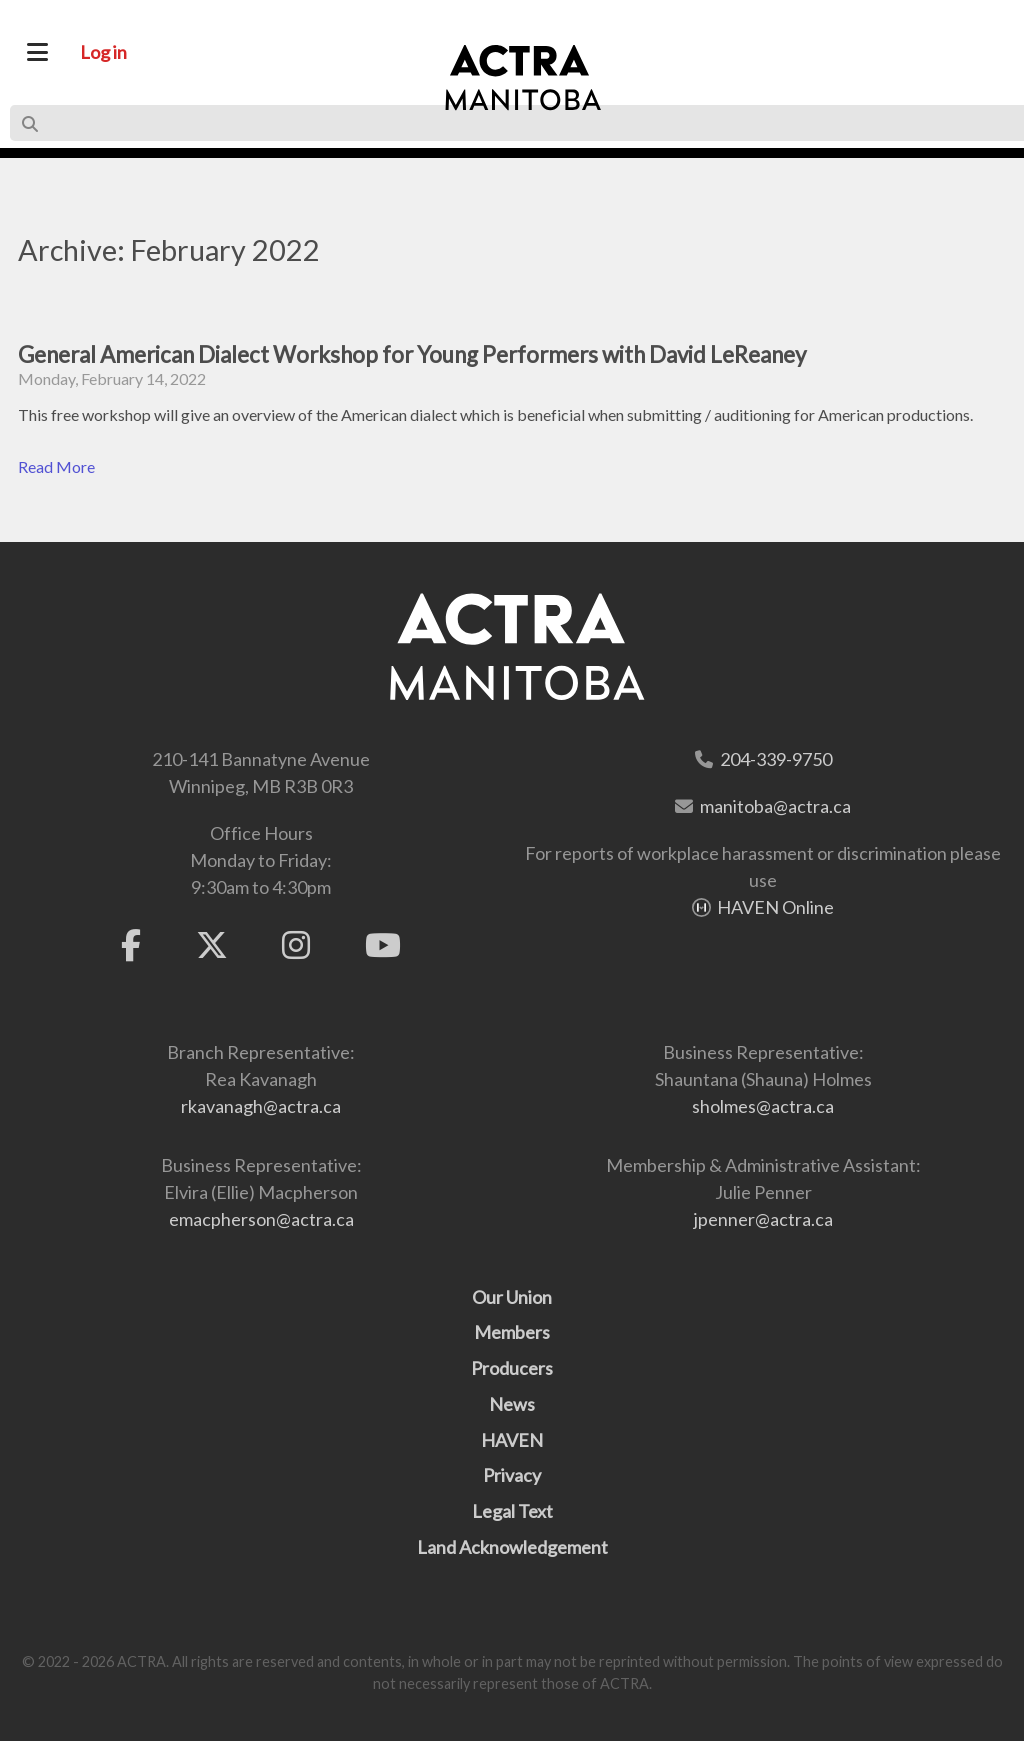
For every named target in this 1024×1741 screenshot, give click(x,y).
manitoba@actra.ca (775, 806)
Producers (512, 1368)
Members (512, 1332)
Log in (103, 52)
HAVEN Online (775, 907)
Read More (56, 466)
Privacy (512, 1475)
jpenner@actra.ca (763, 1219)
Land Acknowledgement (512, 1547)
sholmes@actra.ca (763, 1106)
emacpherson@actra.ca (261, 1219)
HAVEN (512, 1440)
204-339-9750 (776, 759)
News (512, 1404)
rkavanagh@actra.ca (261, 1106)
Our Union (512, 1297)
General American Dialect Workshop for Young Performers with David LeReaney (412, 354)
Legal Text (512, 1511)
